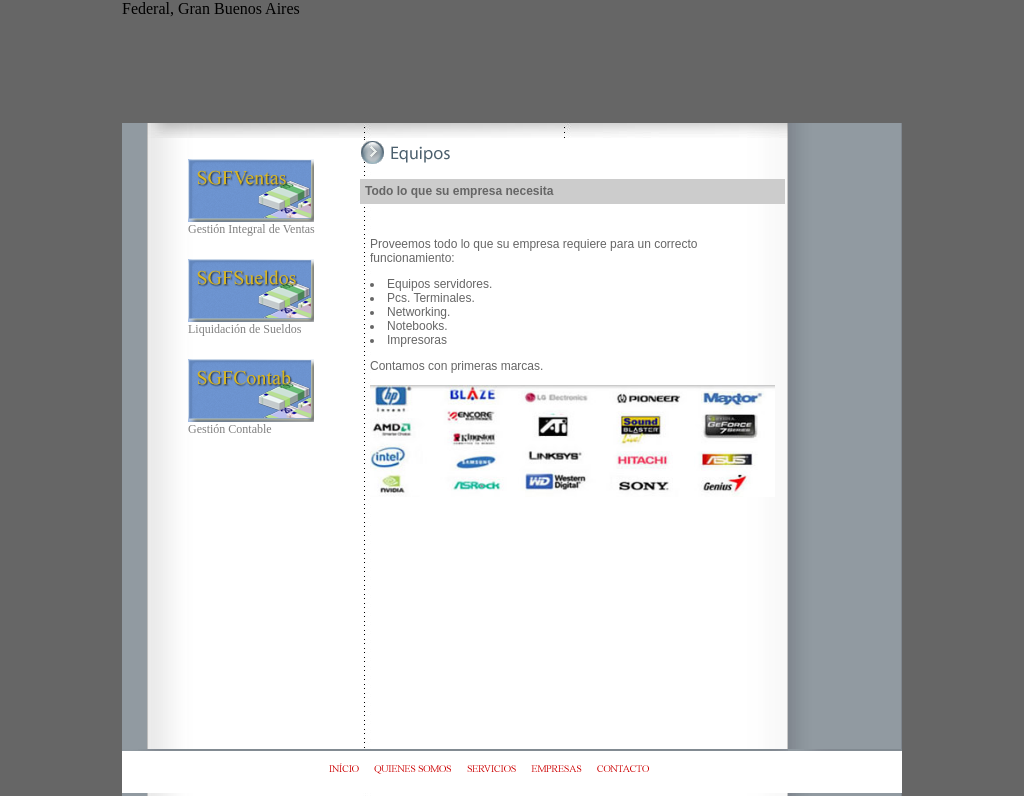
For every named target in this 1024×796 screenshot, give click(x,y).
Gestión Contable (251, 423)
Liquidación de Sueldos (251, 323)
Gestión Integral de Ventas (251, 223)
